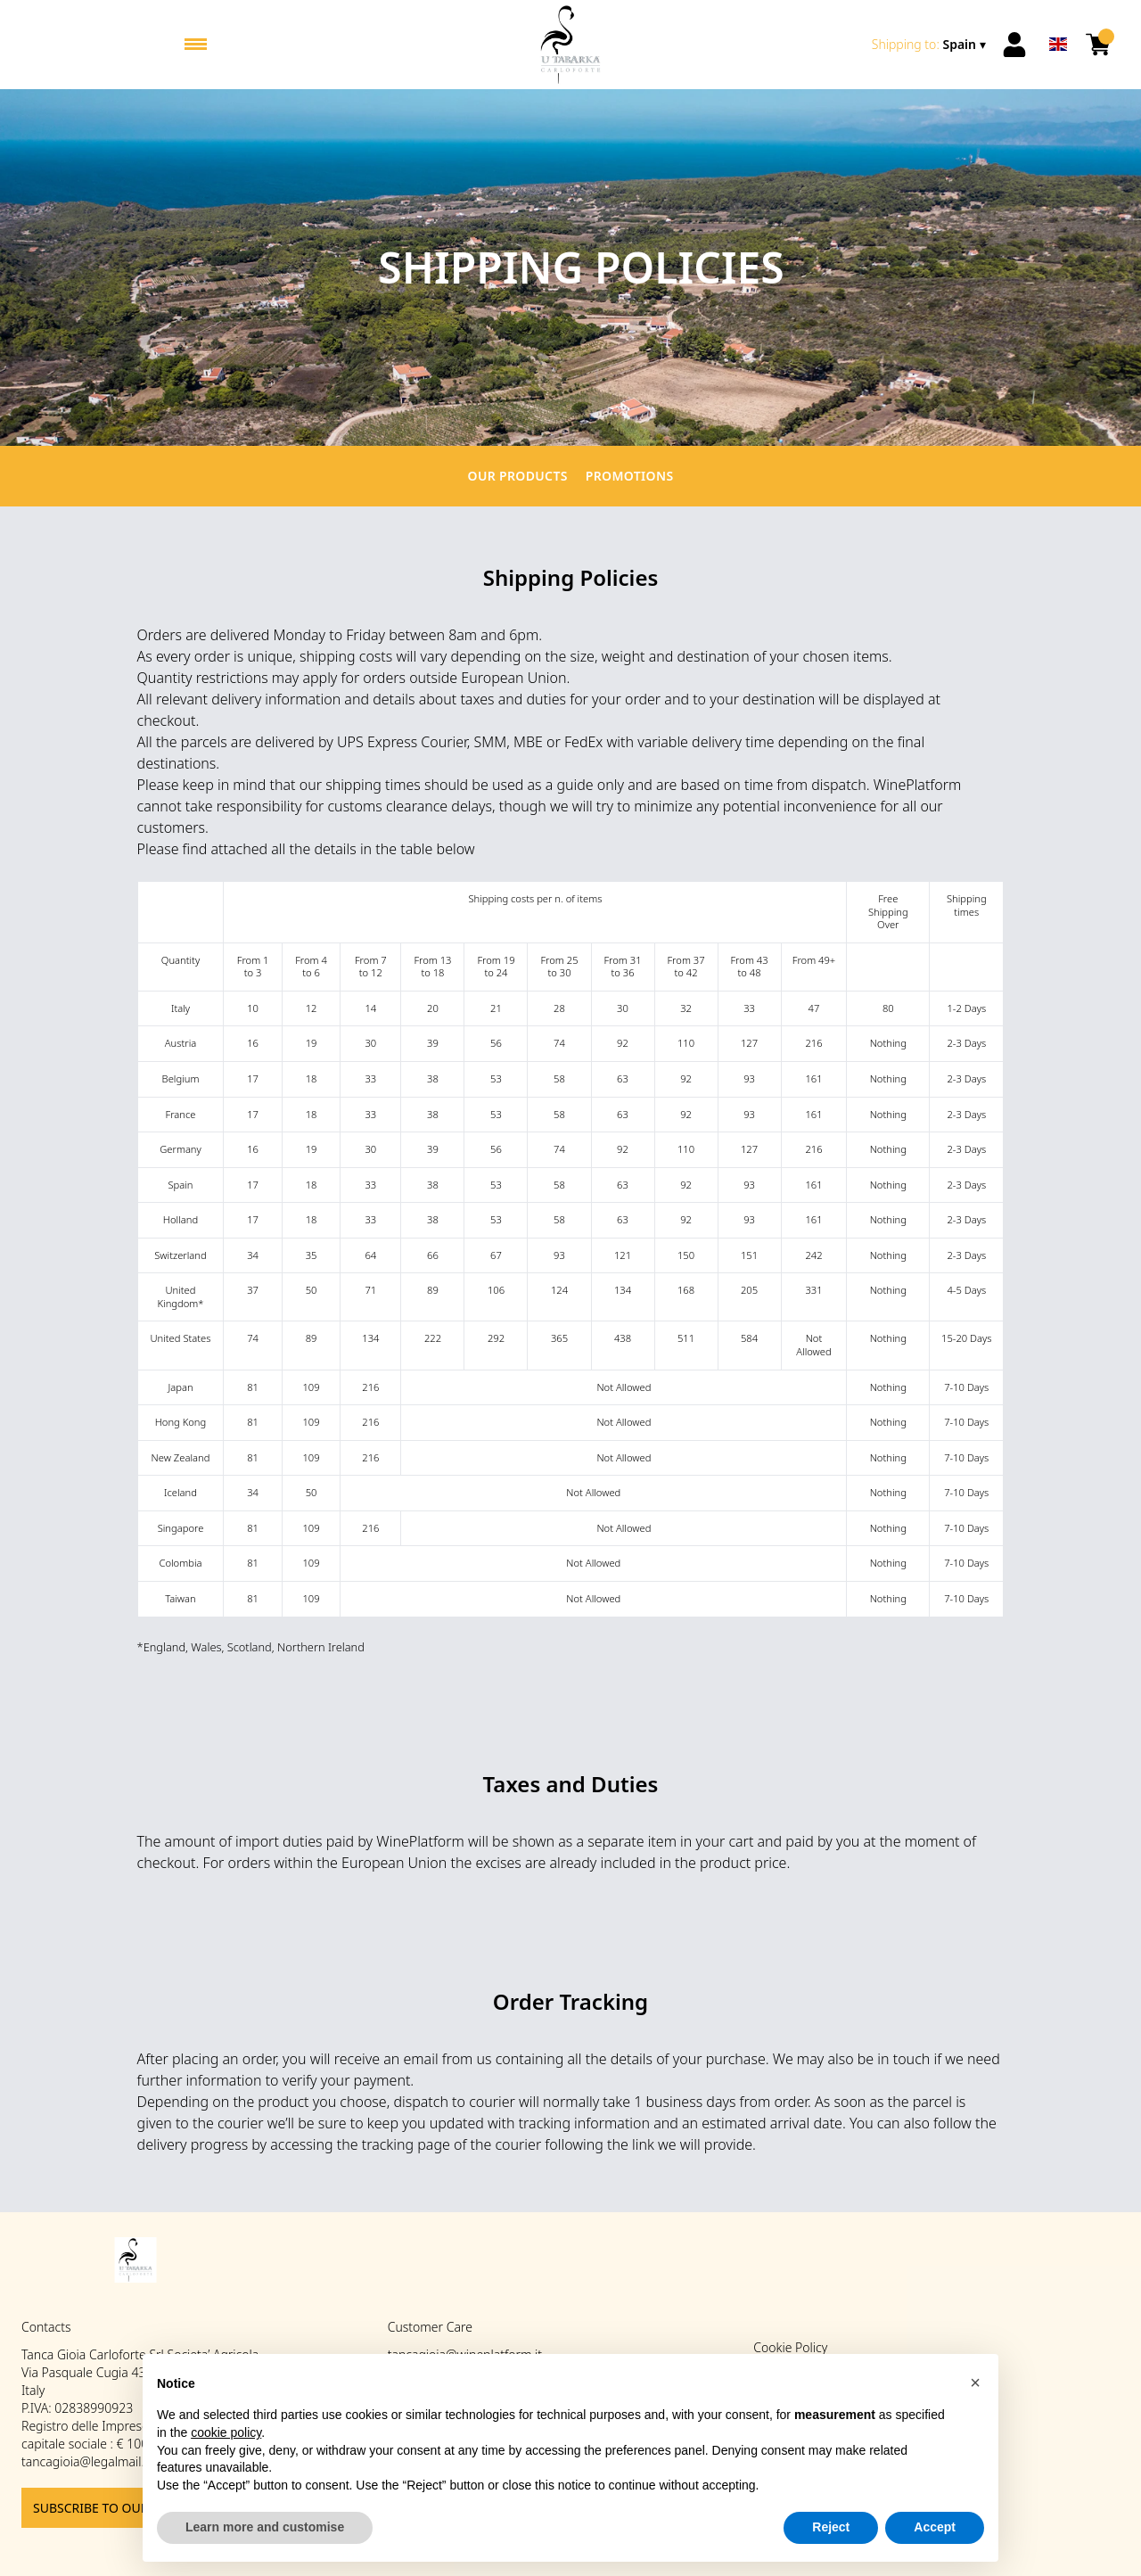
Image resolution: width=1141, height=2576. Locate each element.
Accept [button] (935, 2527)
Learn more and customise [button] (264, 2527)
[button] (975, 2382)
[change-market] (930, 44)
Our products (518, 475)
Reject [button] (831, 2527)
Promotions (630, 475)
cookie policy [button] (226, 2432)
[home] (570, 44)
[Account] (1014, 44)
